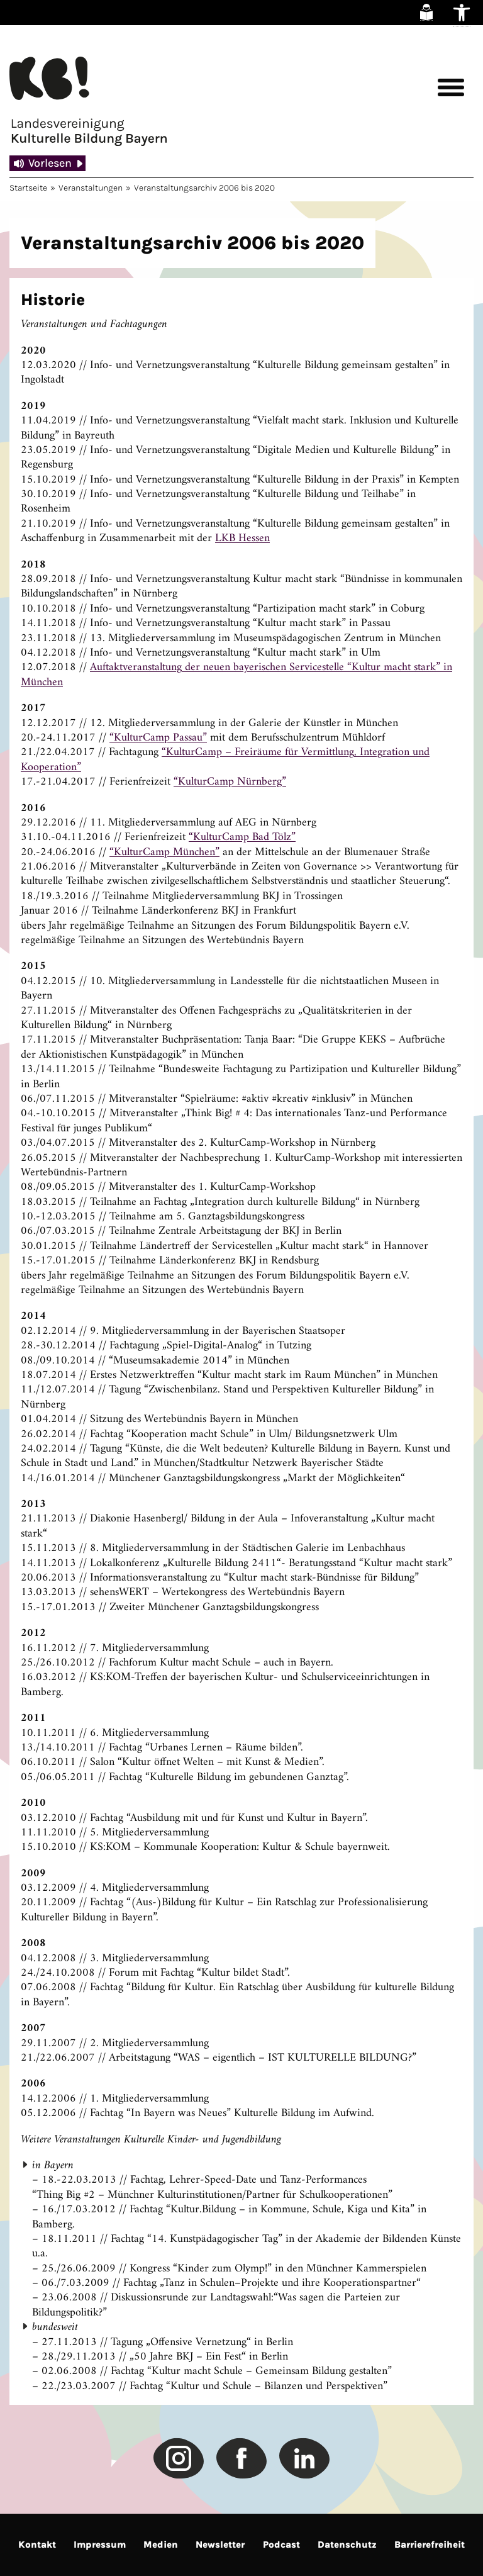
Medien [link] (160, 2544)
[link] (426, 12)
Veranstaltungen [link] (90, 187)
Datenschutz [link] (347, 2544)
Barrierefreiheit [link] (429, 2544)
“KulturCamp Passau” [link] (158, 738)
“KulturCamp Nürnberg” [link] (230, 782)
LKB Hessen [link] (242, 538)
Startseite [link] (28, 187)
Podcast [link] (281, 2544)
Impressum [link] (100, 2544)
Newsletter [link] (220, 2544)
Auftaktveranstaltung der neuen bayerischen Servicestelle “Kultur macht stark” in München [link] (236, 675)
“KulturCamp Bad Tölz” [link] (242, 837)
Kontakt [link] (37, 2544)
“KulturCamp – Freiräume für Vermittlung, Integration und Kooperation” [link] (225, 759)
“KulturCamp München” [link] (164, 852)
